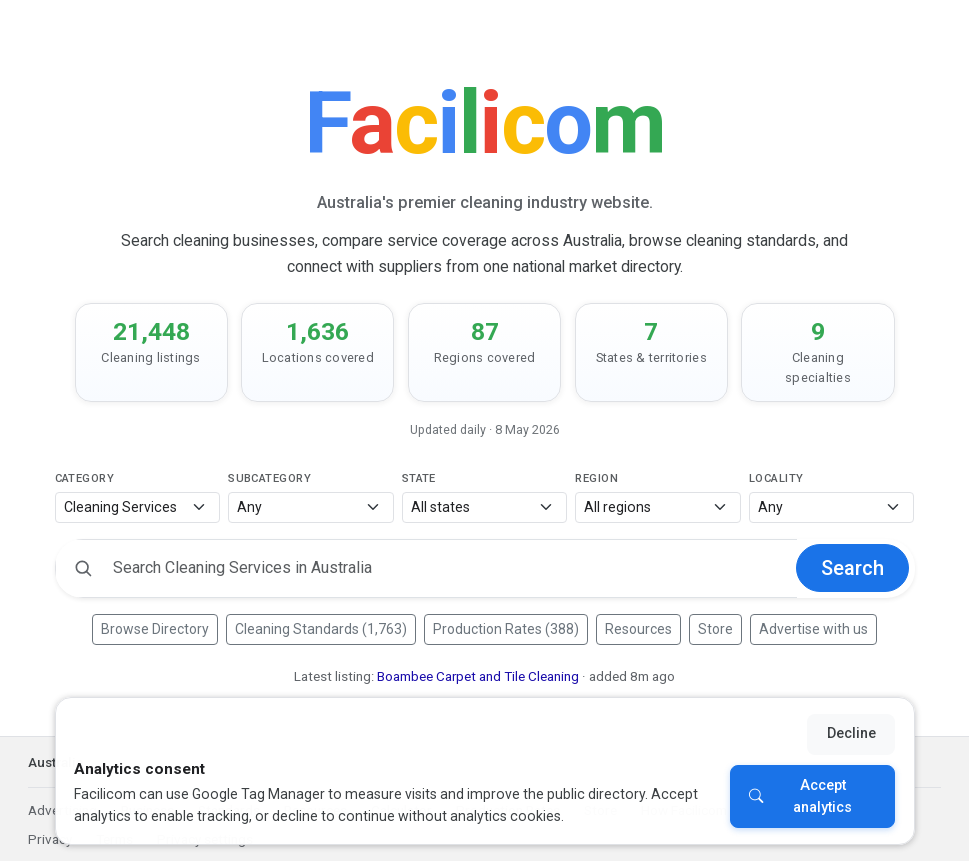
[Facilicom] (484, 123)
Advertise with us (813, 629)
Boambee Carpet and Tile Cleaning (478, 676)
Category (85, 478)
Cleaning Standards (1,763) (321, 629)
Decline (851, 733)
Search (852, 568)
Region (596, 478)
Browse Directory (155, 629)
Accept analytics (822, 796)
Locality (776, 478)
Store (715, 629)
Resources (638, 629)
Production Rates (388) (506, 629)
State (419, 478)
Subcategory (269, 478)
